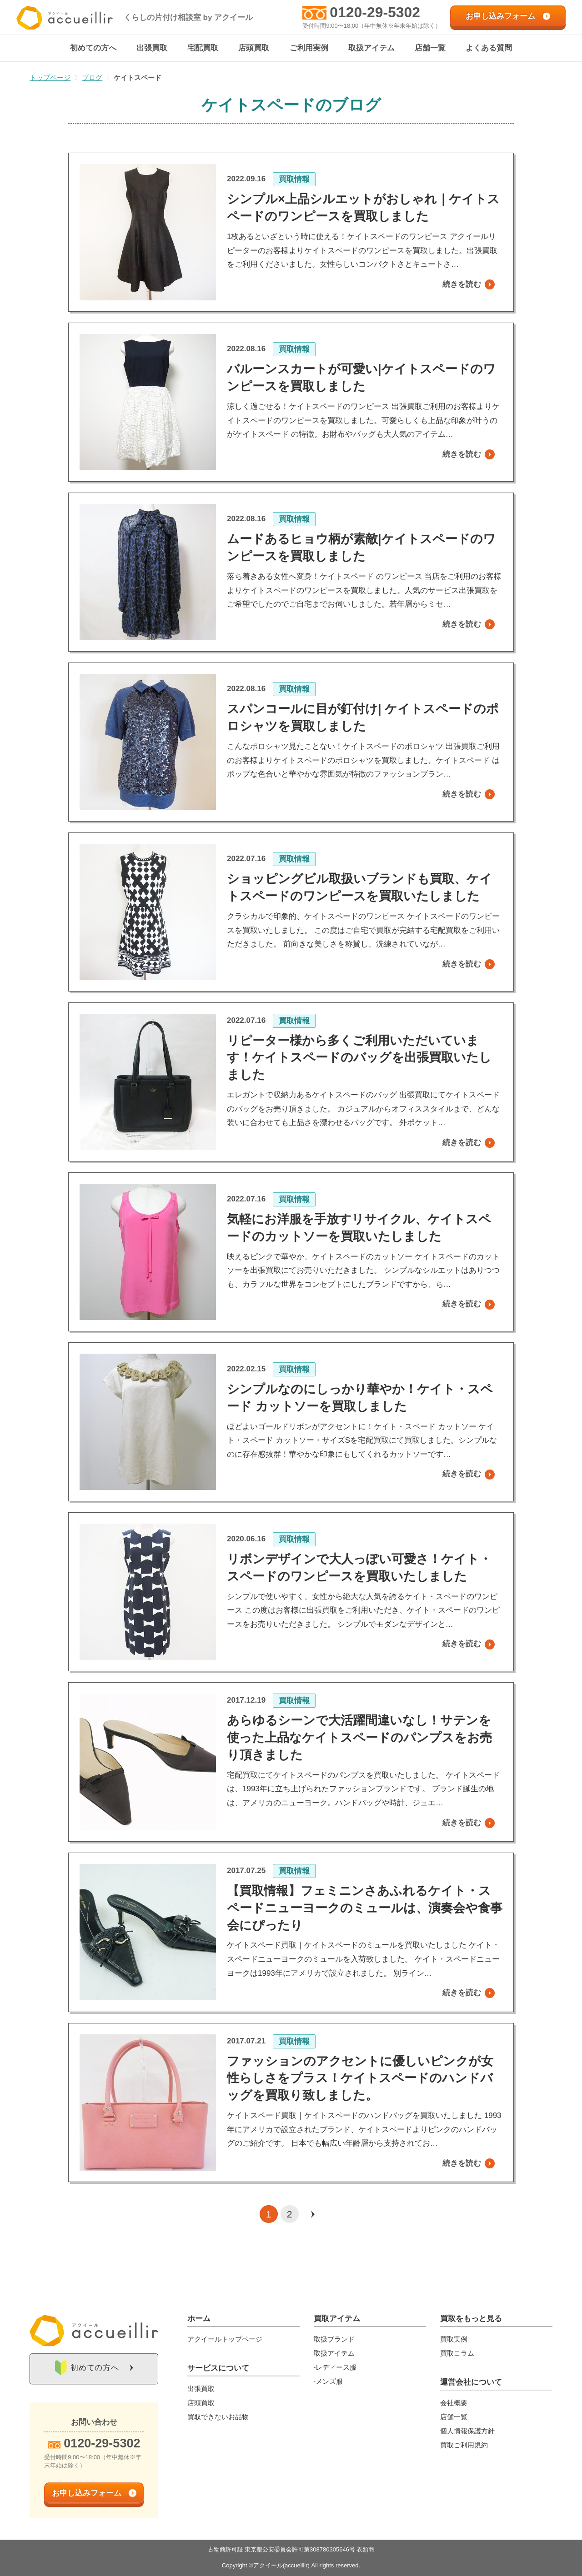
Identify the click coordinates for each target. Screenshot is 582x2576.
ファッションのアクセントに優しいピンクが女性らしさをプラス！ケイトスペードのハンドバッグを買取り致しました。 (360, 2078)
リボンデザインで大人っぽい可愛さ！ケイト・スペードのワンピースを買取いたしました (359, 1568)
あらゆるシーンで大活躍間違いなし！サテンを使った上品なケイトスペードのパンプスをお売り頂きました (359, 1738)
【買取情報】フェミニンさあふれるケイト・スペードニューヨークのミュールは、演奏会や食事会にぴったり (364, 1908)
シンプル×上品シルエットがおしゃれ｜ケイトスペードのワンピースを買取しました (363, 208)
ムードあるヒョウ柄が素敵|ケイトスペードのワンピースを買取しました (361, 548)
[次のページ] (312, 2214)
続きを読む (461, 284)
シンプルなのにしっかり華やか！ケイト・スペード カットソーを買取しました (360, 1398)
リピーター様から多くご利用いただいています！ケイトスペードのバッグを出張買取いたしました (359, 1058)
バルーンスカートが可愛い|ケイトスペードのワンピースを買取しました (361, 378)
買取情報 (294, 179)
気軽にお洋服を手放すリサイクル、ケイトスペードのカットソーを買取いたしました (359, 1228)
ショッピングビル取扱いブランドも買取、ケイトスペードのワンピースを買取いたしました (359, 887)
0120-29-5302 (375, 12)
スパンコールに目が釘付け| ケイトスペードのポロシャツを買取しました (363, 718)
